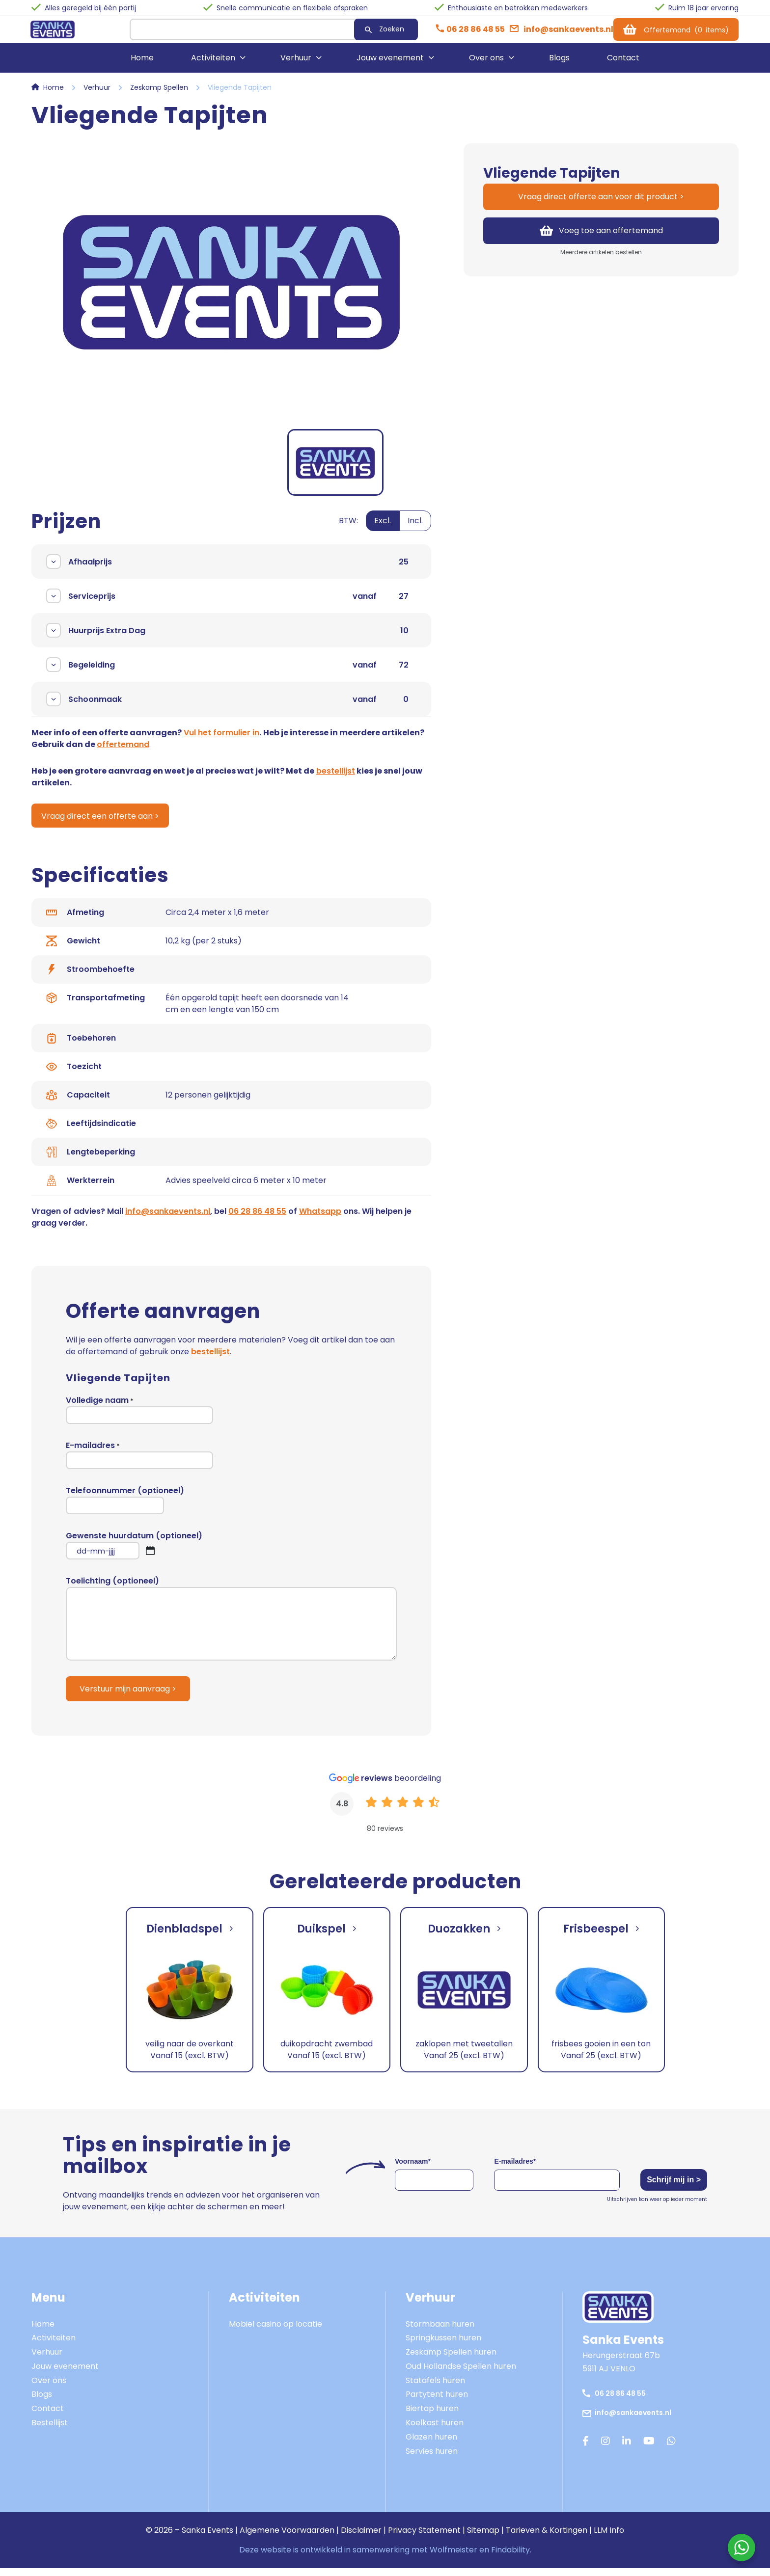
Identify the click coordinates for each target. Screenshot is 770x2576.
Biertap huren (432, 2416)
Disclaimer (361, 2538)
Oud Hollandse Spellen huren (461, 2374)
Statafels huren (435, 2388)
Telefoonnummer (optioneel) (125, 1507)
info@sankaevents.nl (167, 1219)
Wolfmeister (453, 2557)
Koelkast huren (435, 2430)
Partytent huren (437, 2402)
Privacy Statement (424, 2538)
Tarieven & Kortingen (546, 2538)
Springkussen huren (443, 2345)
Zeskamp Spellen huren (451, 2359)
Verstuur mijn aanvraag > (128, 1696)
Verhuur (295, 64)
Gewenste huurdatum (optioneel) (134, 1552)
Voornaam (413, 2169)
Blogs (559, 64)
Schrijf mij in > (664, 2188)
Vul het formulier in (221, 739)
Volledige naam (139, 1417)
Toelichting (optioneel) (231, 1625)
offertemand (123, 751)
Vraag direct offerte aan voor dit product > (601, 203)
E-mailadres (139, 1462)
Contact (623, 64)
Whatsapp (320, 1219)
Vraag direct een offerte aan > (104, 823)
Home (142, 64)
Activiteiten (213, 64)
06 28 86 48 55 (257, 1219)
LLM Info (609, 2538)
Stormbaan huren (440, 2331)
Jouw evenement (390, 64)
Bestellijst (49, 2430)
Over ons (486, 64)
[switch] (385, 533)
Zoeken (350, 32)
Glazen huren (431, 2444)
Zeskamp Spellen (159, 94)
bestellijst (335, 777)
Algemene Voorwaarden (287, 2538)
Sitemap (483, 2538)
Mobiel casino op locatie (275, 2331)
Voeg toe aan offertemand (601, 237)
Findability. (511, 2557)
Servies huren (432, 2459)
